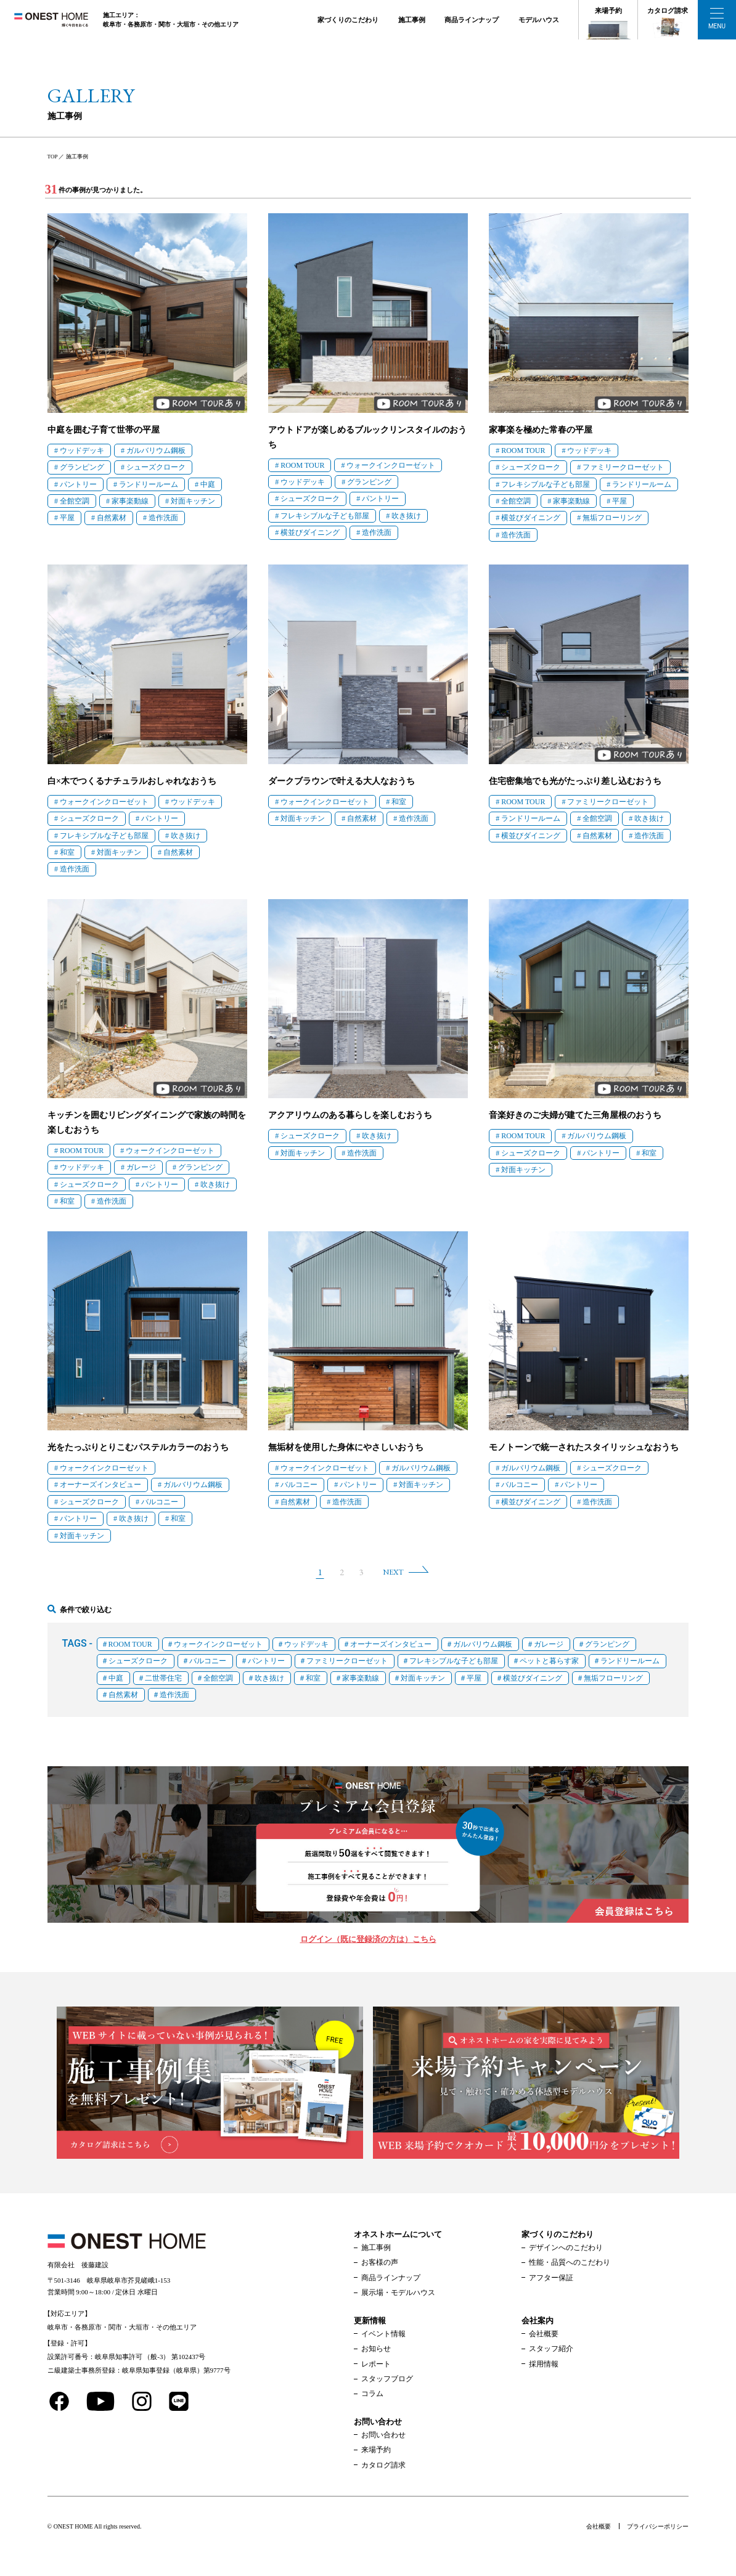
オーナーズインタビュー (390, 1644)
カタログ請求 (667, 10)
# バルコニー (157, 1502)
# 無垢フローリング (609, 517)
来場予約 (608, 10)
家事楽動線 (360, 1678)
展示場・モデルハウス (398, 2292)
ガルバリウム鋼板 (482, 1644)
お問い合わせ (383, 2435)
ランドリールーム (630, 1661)
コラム (372, 2393)
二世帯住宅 (163, 1678)
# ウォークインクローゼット (388, 465)
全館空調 (218, 1678)
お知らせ (376, 2348)
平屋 (474, 1678)
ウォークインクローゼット (218, 1644)
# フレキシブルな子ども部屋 (322, 516)
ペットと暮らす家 (549, 1661)
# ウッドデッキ (79, 450)
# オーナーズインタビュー (97, 1484)
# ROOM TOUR (299, 465)
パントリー (266, 1661)
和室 (313, 1678)
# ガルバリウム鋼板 (153, 450)
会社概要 (543, 2333)
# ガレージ (138, 1167)
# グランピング (79, 467)
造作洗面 (174, 1694)
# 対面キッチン (190, 501)
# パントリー (75, 484)
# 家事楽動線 (127, 501)
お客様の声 (379, 2262)
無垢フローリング (613, 1678)
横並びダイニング (532, 1678)
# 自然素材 (108, 517)
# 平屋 (64, 517)
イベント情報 (383, 2333)
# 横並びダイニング (307, 532)
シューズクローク (138, 1661)
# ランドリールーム (145, 484)
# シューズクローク (153, 467)
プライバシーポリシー (658, 2526)
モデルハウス (538, 19)
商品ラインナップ (471, 19)
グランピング (607, 1644)
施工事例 (411, 19)
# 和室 (64, 852)
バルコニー (207, 1661)
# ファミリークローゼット (620, 467)
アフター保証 (551, 2277)
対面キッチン (423, 1678)
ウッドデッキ (306, 1644)
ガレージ (548, 1644)
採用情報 (543, 2364)
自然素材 (123, 1694)
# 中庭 (205, 484)
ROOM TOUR (130, 1644)
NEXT (393, 1572)
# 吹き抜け (403, 516)
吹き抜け (269, 1678)
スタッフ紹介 (551, 2348)
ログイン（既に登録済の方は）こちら (368, 1939)
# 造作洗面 (160, 517)
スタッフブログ (387, 2378)
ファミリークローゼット (347, 1661)
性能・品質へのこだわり (569, 2262)
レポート (376, 2364)
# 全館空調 (71, 501)
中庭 (115, 1678)
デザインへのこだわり (566, 2247)
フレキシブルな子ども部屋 (453, 1661)
